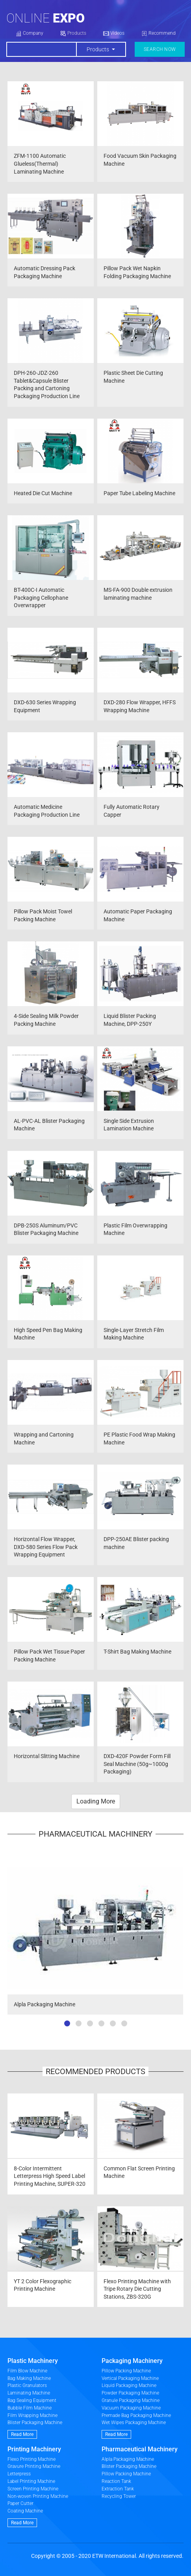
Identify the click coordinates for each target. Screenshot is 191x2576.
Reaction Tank (116, 2481)
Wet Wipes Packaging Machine (134, 2422)
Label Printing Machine (31, 2481)
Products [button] (98, 49)
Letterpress (19, 2474)
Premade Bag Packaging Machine (136, 2415)
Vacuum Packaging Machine (131, 2408)
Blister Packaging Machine (34, 2422)
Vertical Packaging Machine (130, 2378)
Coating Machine (25, 2511)
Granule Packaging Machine (130, 2400)
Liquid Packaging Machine (129, 2385)
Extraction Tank (118, 2489)
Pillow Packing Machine (126, 2371)
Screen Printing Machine (32, 2489)
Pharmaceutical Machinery (140, 2449)
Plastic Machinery (32, 2361)
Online (45, 18)
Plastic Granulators (27, 2385)
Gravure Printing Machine (33, 2466)
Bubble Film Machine (29, 2408)
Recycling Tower (119, 2496)
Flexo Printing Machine (31, 2459)
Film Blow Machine (27, 2371)
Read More (22, 2434)
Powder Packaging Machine (130, 2393)
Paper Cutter (20, 2503)
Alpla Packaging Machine (128, 2459)
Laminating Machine (28, 2393)
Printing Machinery (34, 2449)
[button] (67, 2023)
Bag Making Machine (29, 2378)
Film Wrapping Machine (32, 2415)
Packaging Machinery (132, 2361)
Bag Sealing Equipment (31, 2400)
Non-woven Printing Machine (37, 2496)
